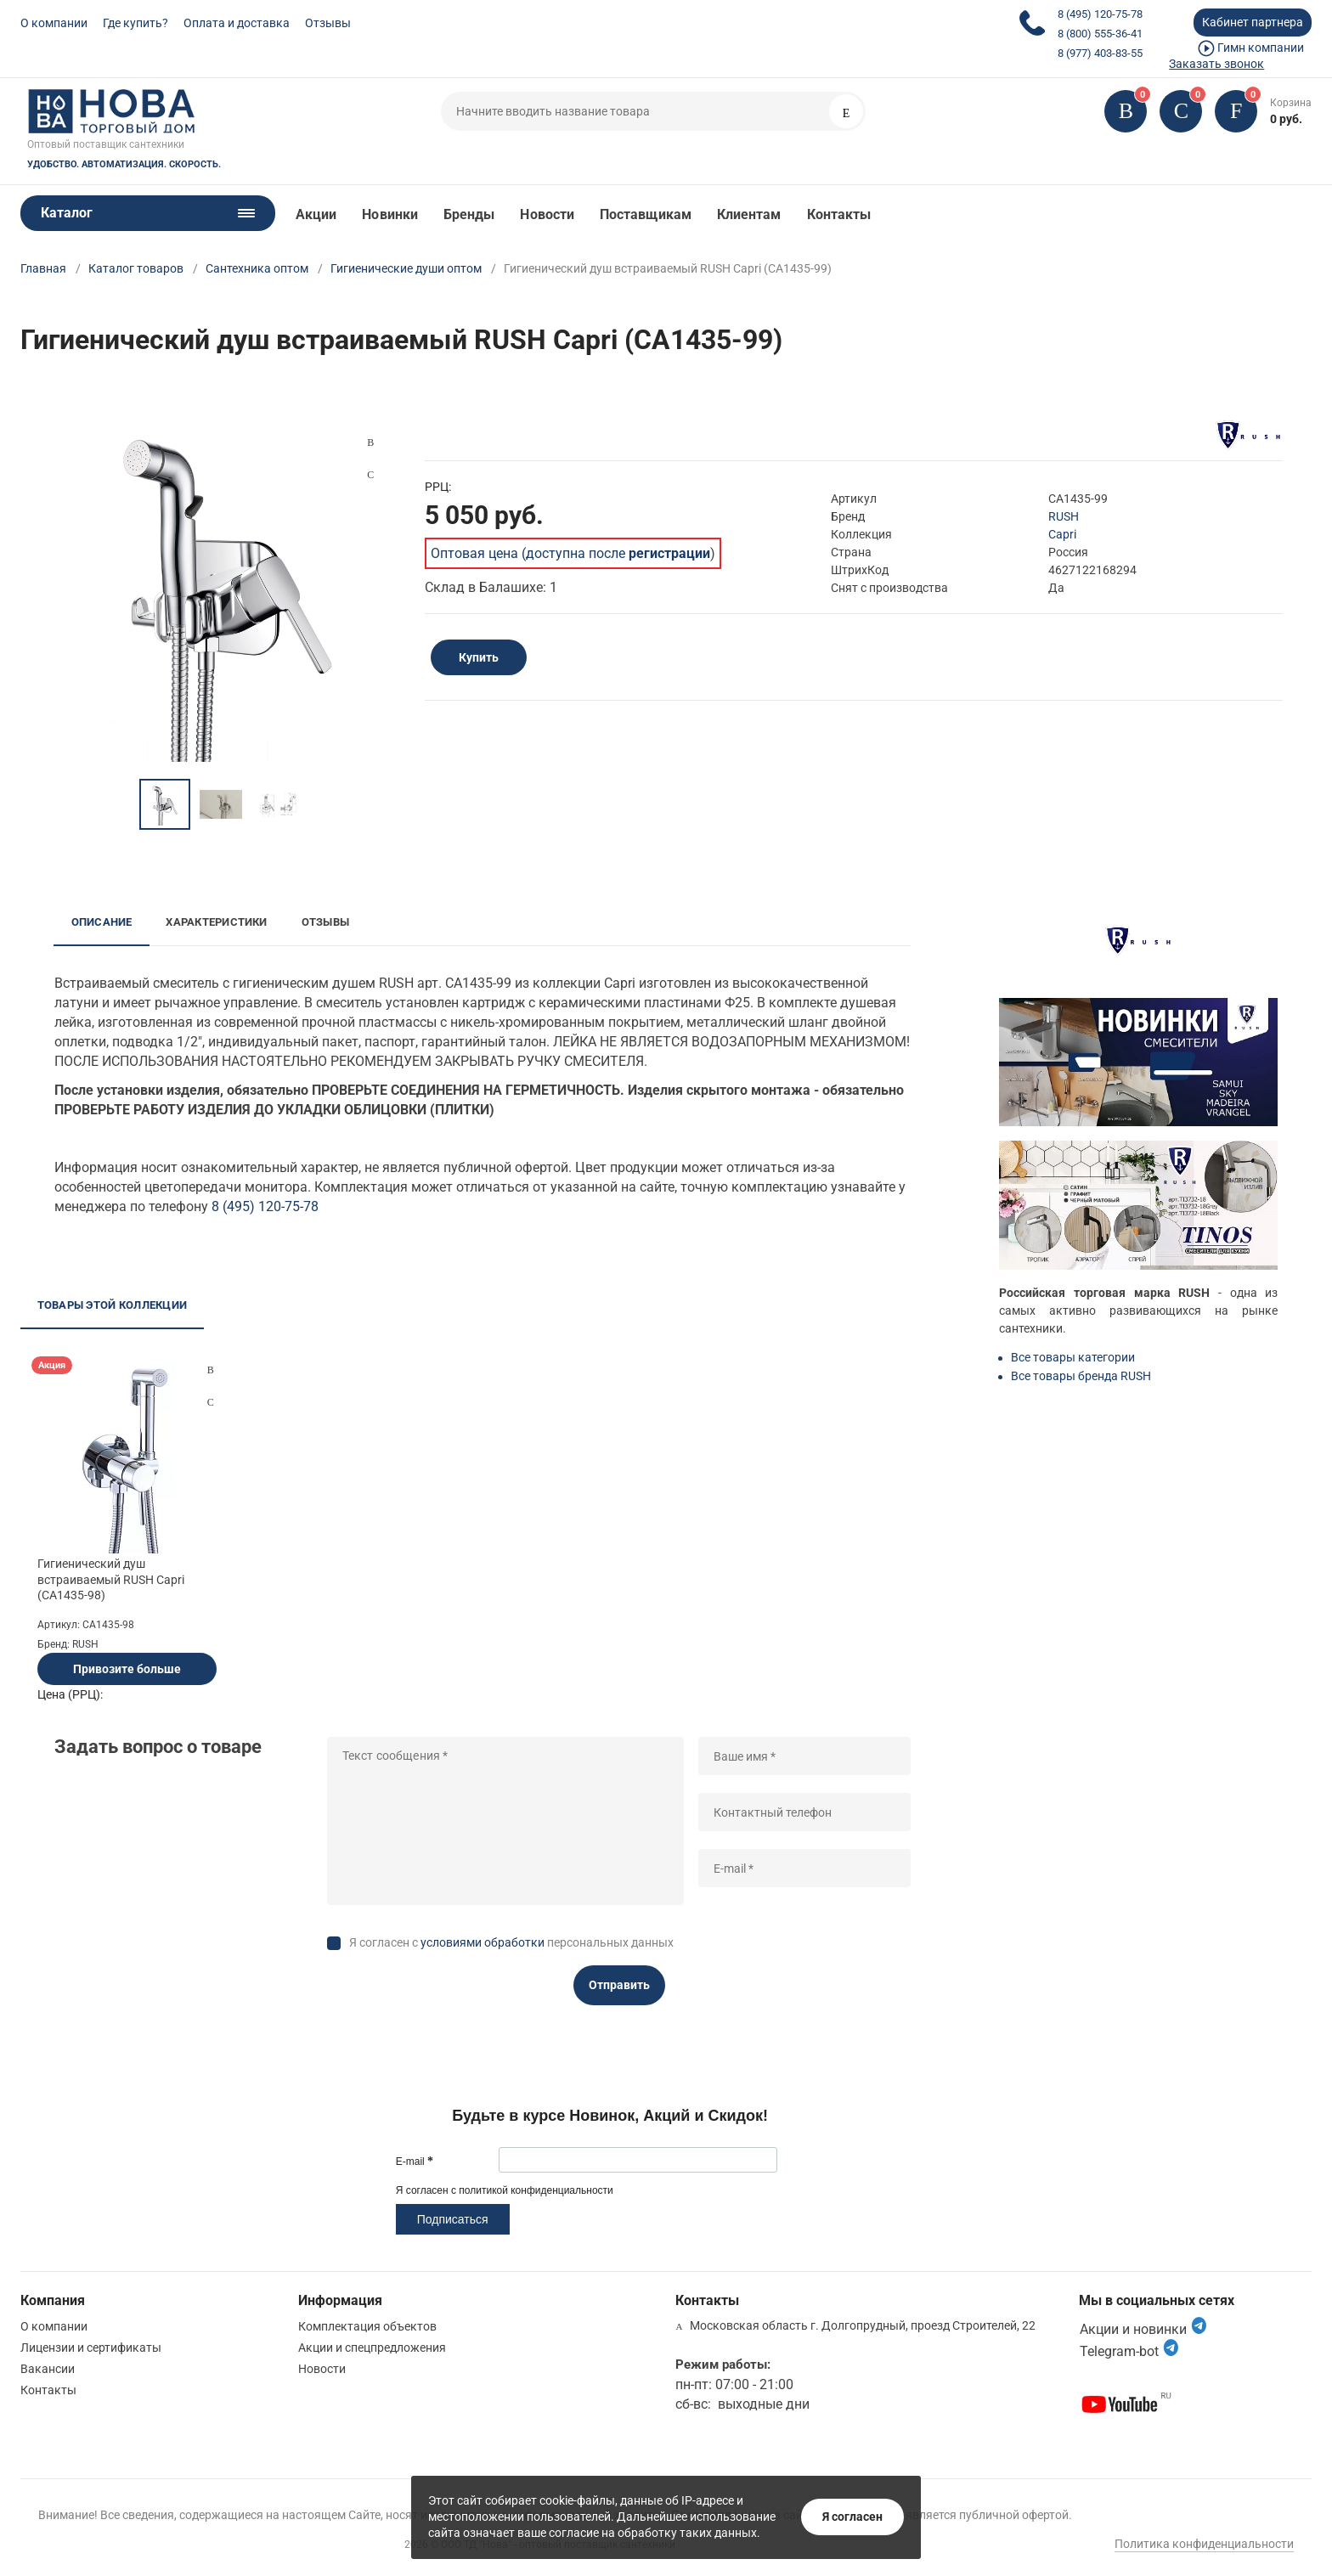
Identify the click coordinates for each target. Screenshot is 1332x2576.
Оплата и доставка (236, 23)
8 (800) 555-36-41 (1100, 33)
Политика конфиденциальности (1204, 2544)
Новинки (390, 214)
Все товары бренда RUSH (1081, 1376)
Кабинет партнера (1252, 22)
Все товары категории (1073, 1357)
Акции (316, 214)
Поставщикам (645, 214)
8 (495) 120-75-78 (1100, 14)
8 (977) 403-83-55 (1100, 53)
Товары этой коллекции (112, 1305)
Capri (1062, 534)
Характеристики (216, 922)
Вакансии (47, 2369)
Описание (102, 922)
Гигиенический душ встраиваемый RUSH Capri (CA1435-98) (110, 1579)
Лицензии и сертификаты (90, 2347)
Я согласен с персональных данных (511, 1942)
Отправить (619, 1985)
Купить (479, 657)
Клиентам (749, 214)
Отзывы (328, 23)
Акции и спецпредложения (372, 2347)
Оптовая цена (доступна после (570, 553)
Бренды (468, 214)
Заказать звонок (1216, 63)
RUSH (1063, 516)
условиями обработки (482, 1942)
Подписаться (452, 2219)
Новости (547, 214)
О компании (53, 23)
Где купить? (135, 23)
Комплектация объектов (367, 2326)
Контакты (839, 214)
